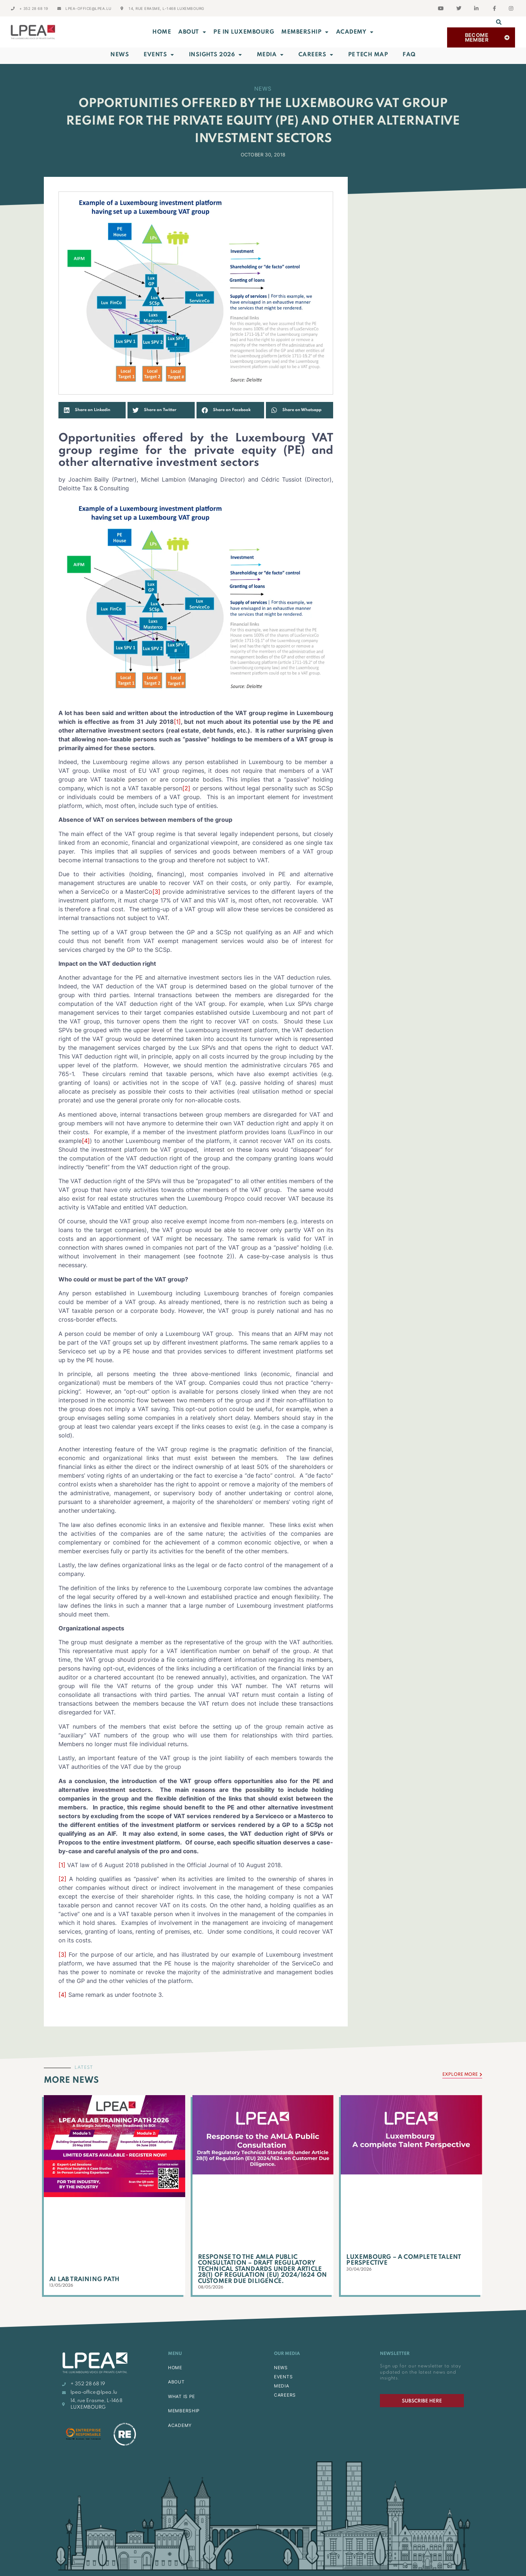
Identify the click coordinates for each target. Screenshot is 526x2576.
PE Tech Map (368, 55)
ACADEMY (355, 32)
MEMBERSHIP (305, 32)
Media (270, 54)
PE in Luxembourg (243, 32)
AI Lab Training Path (84, 2279)
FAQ (409, 55)
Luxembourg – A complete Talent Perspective (403, 2260)
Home (161, 32)
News (119, 55)
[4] (86, 1140)
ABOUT (192, 32)
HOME (175, 2367)
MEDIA (281, 2386)
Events (159, 54)
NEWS (281, 2367)
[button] (498, 21)
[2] (186, 788)
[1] (177, 721)
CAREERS (285, 2395)
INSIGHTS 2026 (215, 54)
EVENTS (283, 2376)
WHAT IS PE (181, 2396)
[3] (156, 891)
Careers (315, 54)
